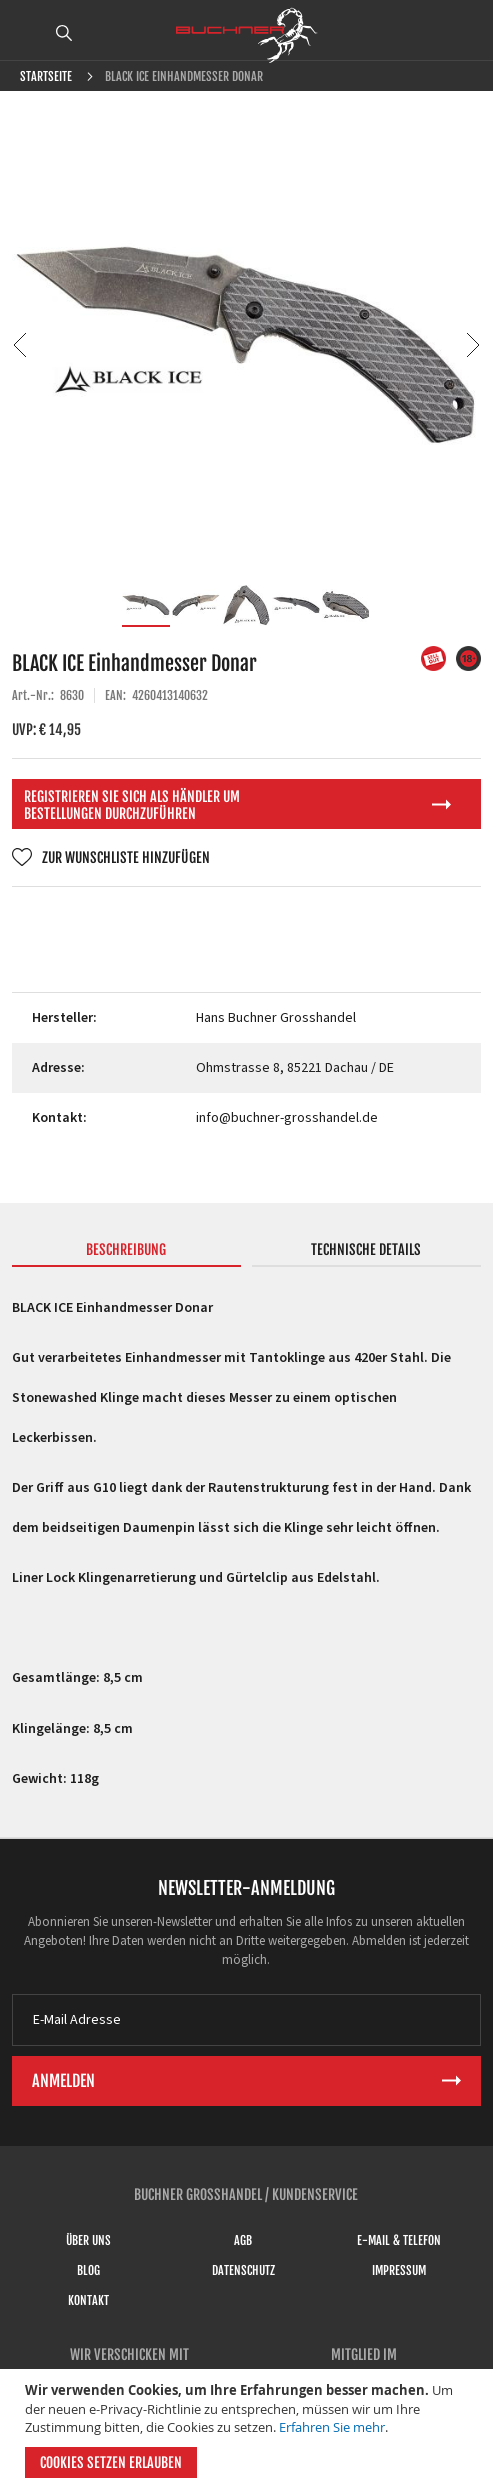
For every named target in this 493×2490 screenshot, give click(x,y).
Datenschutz (243, 2270)
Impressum (399, 2270)
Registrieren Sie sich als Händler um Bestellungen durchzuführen (132, 805)
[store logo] (247, 35)
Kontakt (88, 2300)
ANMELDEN (466, 33)
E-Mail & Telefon (399, 2240)
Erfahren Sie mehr (332, 2427)
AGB (243, 2240)
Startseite (46, 76)
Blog (88, 2270)
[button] (19, 345)
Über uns (88, 2240)
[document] (249, 2429)
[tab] (126, 1254)
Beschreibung (126, 1249)
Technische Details (366, 1249)
